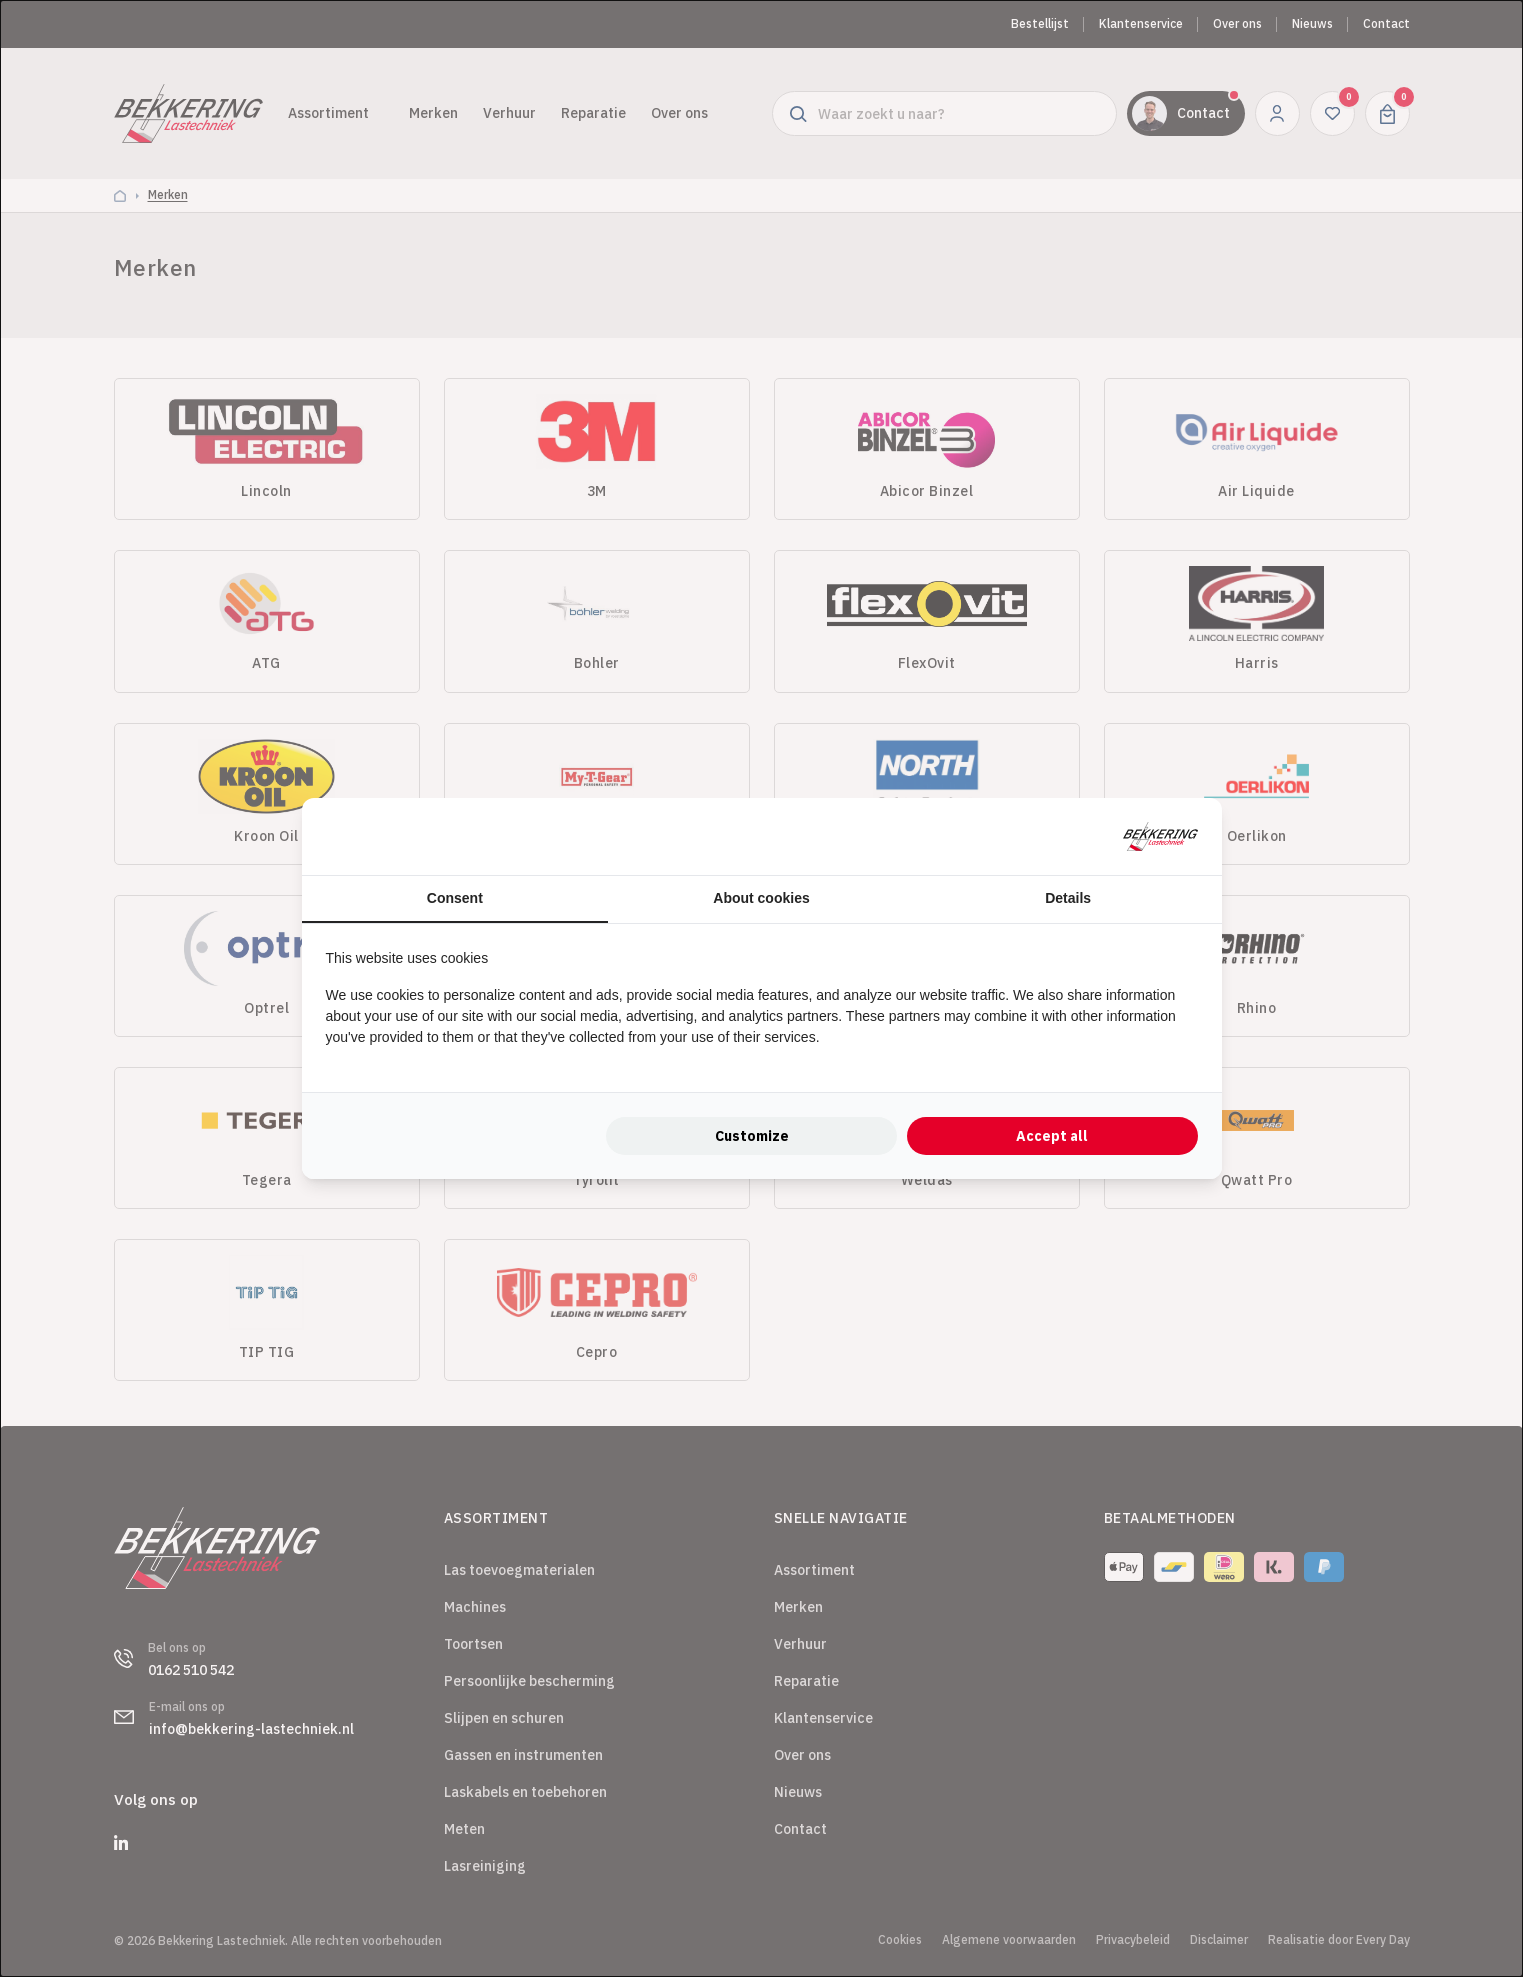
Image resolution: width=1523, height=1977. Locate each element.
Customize (752, 1136)
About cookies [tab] (761, 898)
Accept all (1052, 1136)
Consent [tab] (455, 898)
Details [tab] (1068, 898)
